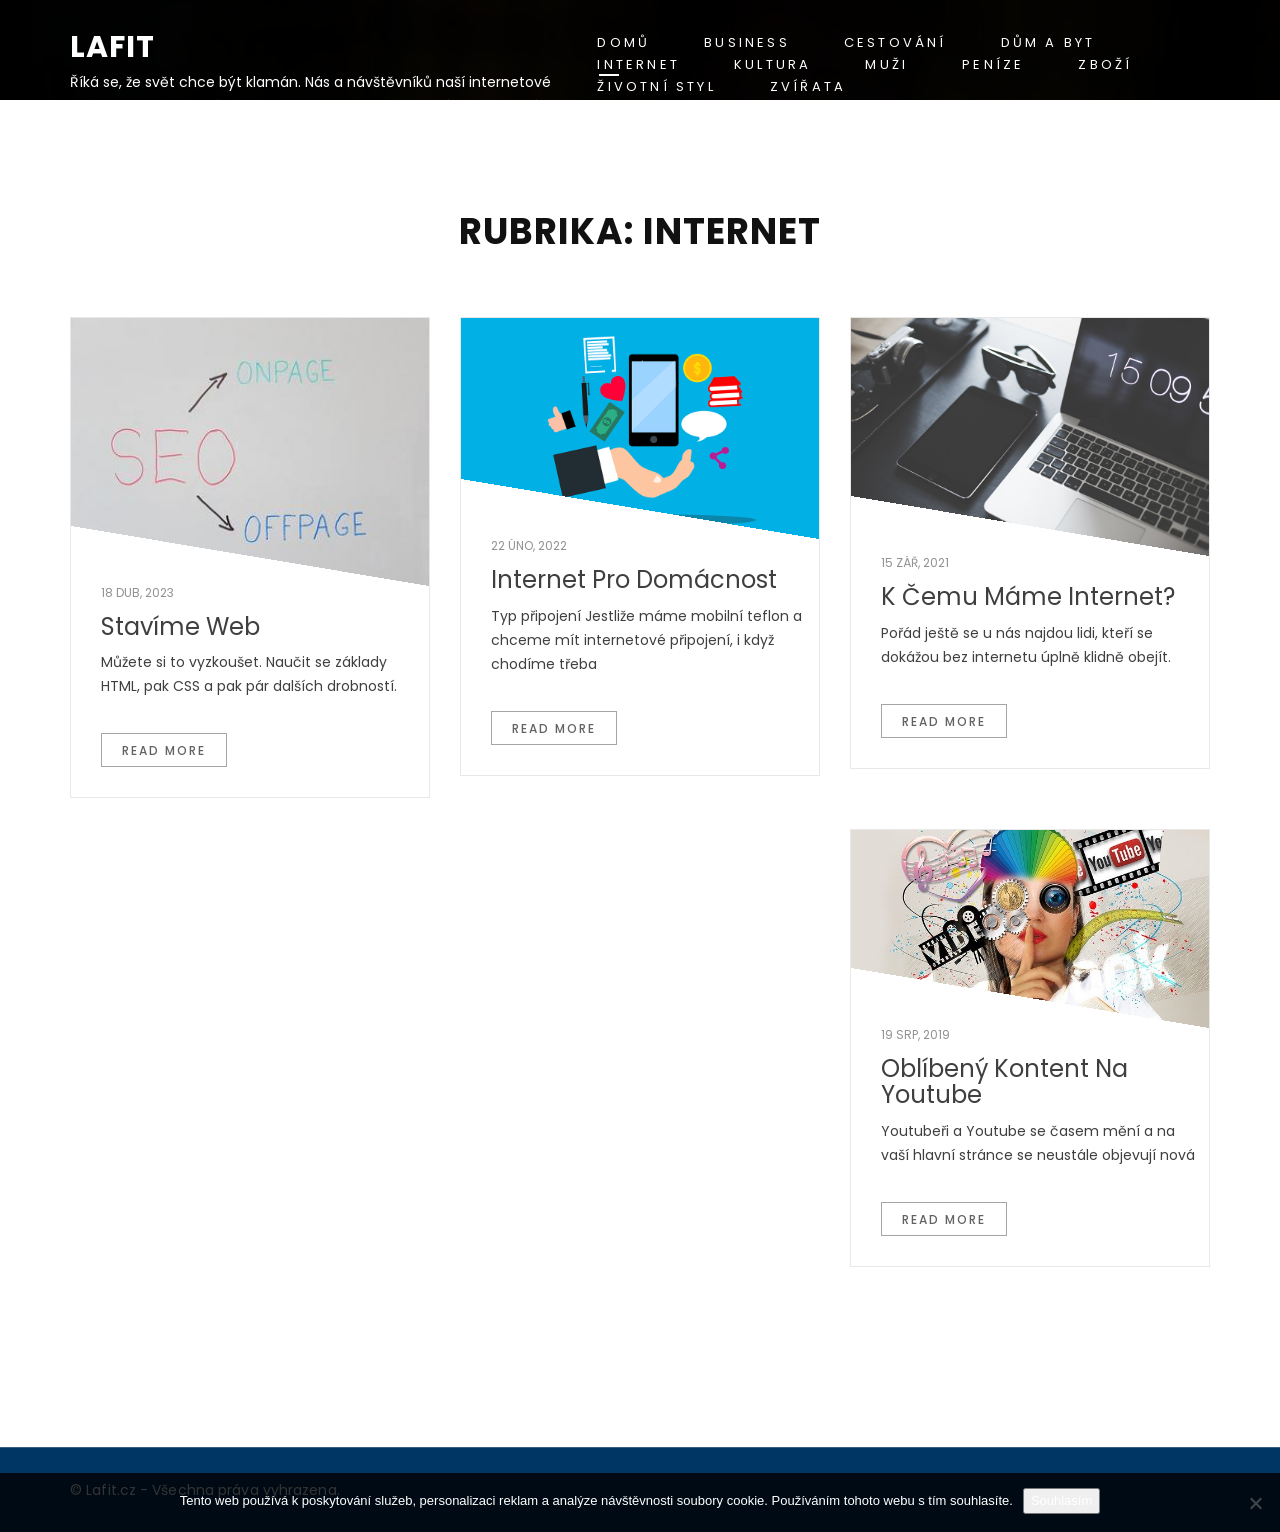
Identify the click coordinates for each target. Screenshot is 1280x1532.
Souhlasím (1061, 1500)
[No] (1255, 1503)
